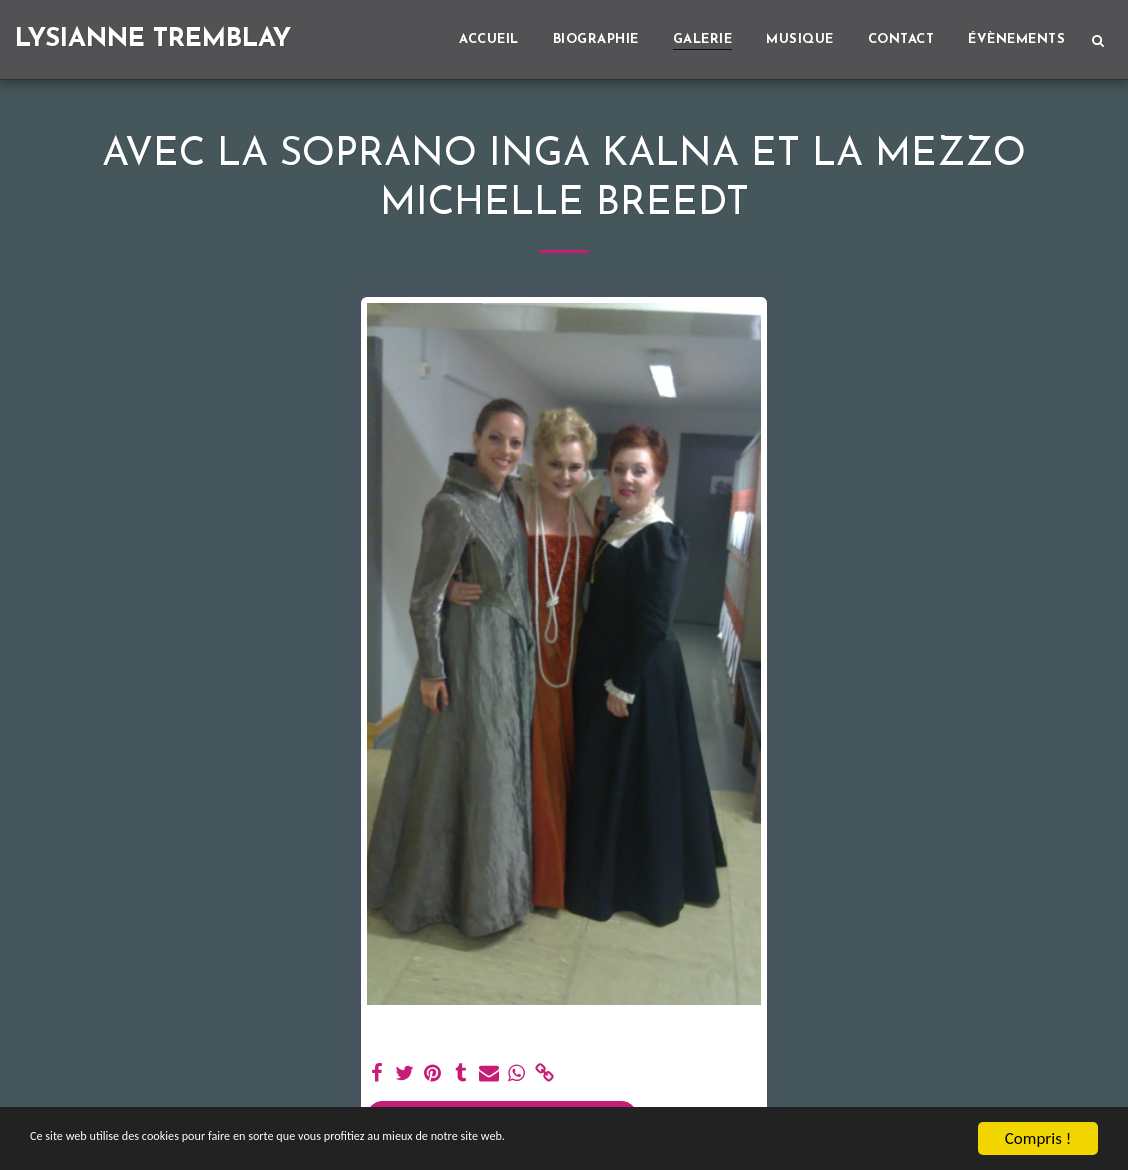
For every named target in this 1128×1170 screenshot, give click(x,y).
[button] (1097, 40)
